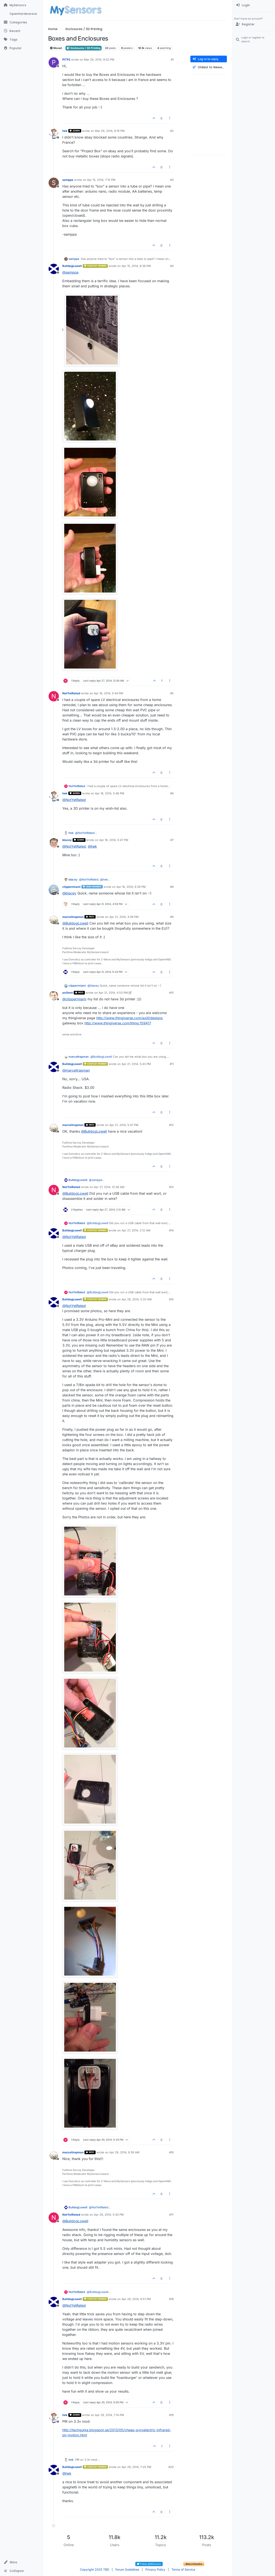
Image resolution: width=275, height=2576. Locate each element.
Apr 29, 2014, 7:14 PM (109, 2415)
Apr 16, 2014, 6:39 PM (131, 886)
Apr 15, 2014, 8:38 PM (136, 266)
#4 (172, 266)
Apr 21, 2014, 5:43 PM (136, 1064)
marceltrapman (73, 917)
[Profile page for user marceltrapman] (54, 920)
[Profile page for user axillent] (54, 995)
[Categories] (21, 22)
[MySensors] (21, 5)
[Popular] (21, 48)
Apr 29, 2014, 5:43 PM (109, 2214)
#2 (172, 131)
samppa (67, 179)
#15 (171, 1299)
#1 (172, 59)
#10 (171, 992)
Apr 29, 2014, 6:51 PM (136, 2299)
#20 (171, 2467)
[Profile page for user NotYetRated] (54, 696)
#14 (171, 1230)
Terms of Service (183, 2569)
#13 (171, 1187)
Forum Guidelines (127, 2569)
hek (64, 131)
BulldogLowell (72, 266)
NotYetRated (71, 693)
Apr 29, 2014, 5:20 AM (137, 1299)
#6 (172, 793)
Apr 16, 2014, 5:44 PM (108, 693)
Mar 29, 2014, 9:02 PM (99, 59)
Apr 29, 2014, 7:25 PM (136, 2467)
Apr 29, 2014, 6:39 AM (124, 2152)
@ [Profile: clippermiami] (74, 999)
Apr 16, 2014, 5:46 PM (109, 793)
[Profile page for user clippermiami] (54, 890)
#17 (171, 2214)
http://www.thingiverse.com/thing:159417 (117, 1023)
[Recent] (21, 30)
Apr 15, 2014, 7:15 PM (101, 179)
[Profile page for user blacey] (54, 843)
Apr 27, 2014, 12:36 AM (109, 1187)
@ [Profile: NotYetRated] (74, 800)
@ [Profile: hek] (92, 846)
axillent (67, 992)
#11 (172, 1064)
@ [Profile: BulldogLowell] (75, 923)
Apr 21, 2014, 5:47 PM (123, 1125)
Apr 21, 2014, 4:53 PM (113, 992)
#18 (171, 2299)
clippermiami (71, 886)
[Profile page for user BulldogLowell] (54, 269)
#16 (171, 2152)
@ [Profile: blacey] (69, 893)
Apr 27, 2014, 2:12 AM (136, 1230)
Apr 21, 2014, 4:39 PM (124, 917)
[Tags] (21, 39)
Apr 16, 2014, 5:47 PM (113, 840)
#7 (172, 840)
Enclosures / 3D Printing (84, 48)
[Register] (253, 24)
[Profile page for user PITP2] (54, 62)
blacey (67, 840)
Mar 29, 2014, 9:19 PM (110, 131)
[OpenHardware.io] (21, 13)
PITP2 (66, 59)
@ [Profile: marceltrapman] (76, 1070)
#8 (172, 886)
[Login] (253, 5)
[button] (21, 2562)
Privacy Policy (155, 2569)
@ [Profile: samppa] (70, 272)
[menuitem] (253, 5)
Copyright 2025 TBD (94, 2569)
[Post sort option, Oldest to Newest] (208, 67)
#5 (172, 693)
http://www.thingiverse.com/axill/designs (129, 1018)
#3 (172, 179)
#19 (171, 2415)
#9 (172, 917)
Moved (56, 48)
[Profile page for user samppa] (54, 183)
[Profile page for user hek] (54, 134)
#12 (171, 1125)
